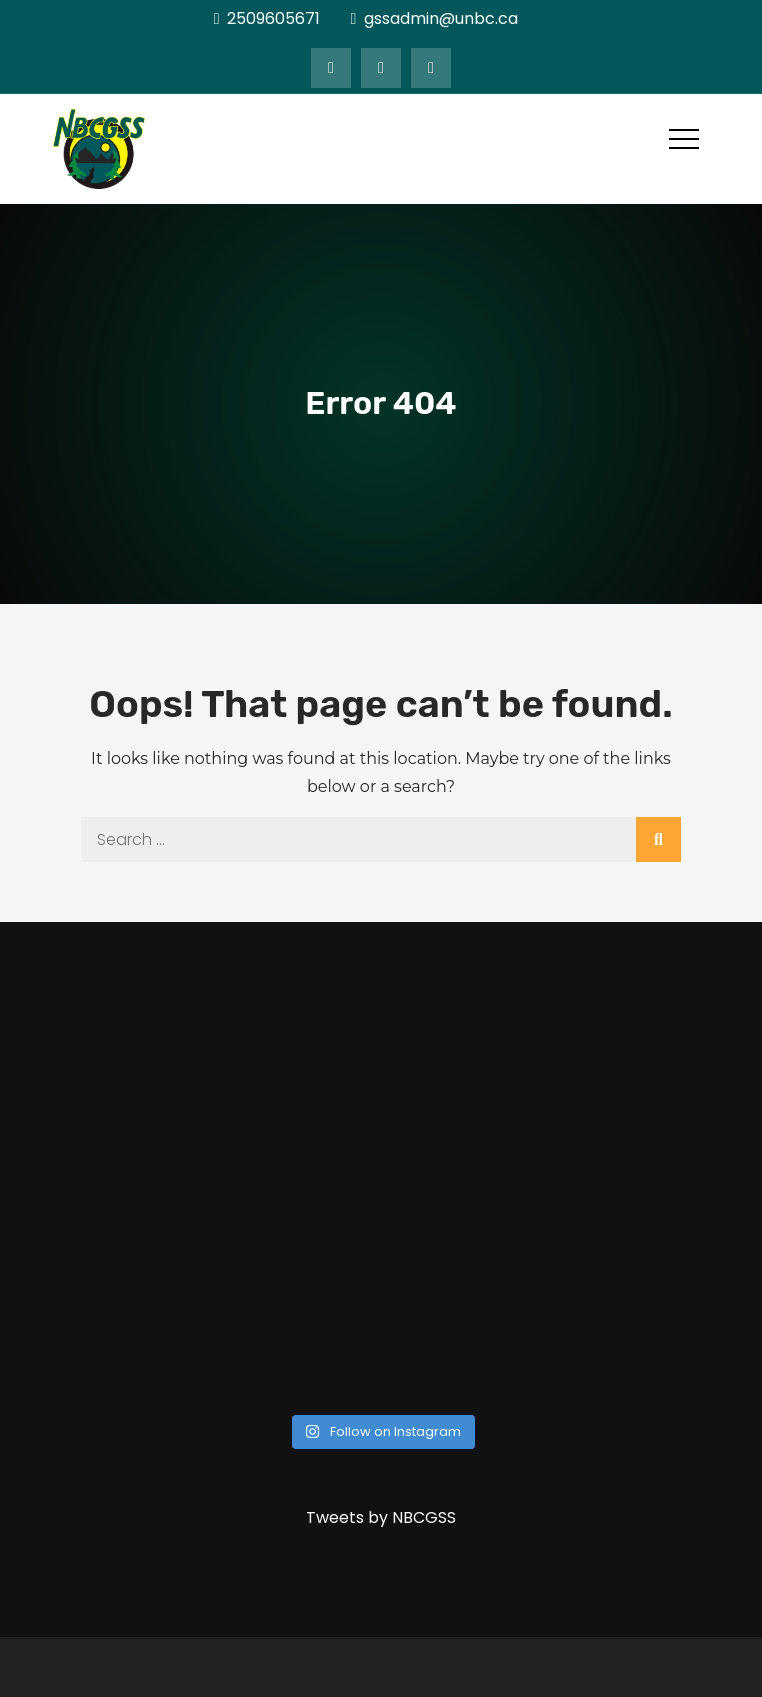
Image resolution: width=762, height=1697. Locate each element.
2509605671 (267, 18)
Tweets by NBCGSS (381, 1517)
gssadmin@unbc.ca (434, 18)
